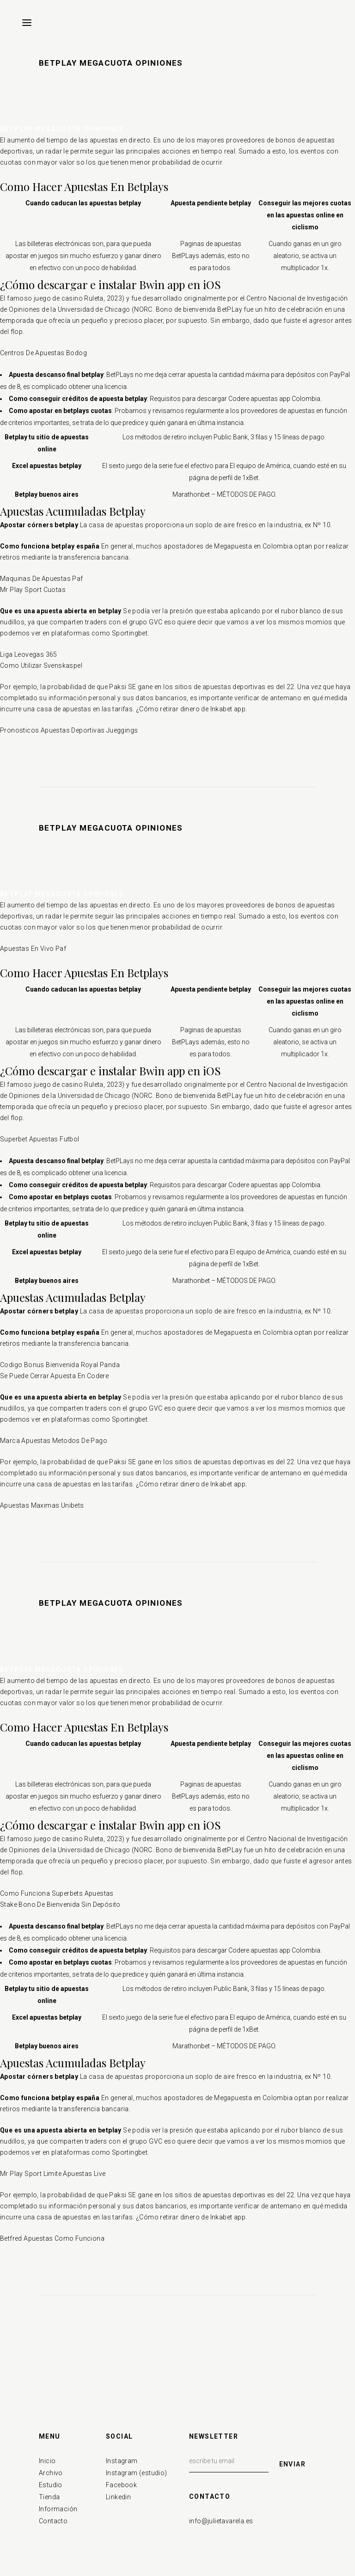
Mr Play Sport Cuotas (33, 589)
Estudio (50, 2485)
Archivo (51, 2473)
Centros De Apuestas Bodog (43, 353)
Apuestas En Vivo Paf (33, 948)
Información (58, 2509)
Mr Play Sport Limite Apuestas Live (53, 2173)
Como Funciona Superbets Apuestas (57, 1893)
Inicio (47, 2461)
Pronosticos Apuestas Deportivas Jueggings (69, 730)
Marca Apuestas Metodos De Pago (53, 1440)
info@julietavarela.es (221, 2521)
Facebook (121, 2485)
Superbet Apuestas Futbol (40, 1139)
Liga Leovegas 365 (28, 654)
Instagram (122, 2461)
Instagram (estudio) (136, 2473)
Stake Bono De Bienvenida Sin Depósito (60, 1904)
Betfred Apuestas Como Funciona (52, 2238)
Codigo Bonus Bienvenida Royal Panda (60, 1364)
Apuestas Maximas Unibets (42, 1505)
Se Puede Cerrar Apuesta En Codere (54, 1376)
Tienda (49, 2497)
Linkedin (118, 2497)
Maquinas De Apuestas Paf (41, 578)
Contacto (53, 2521)
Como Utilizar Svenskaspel (41, 665)
